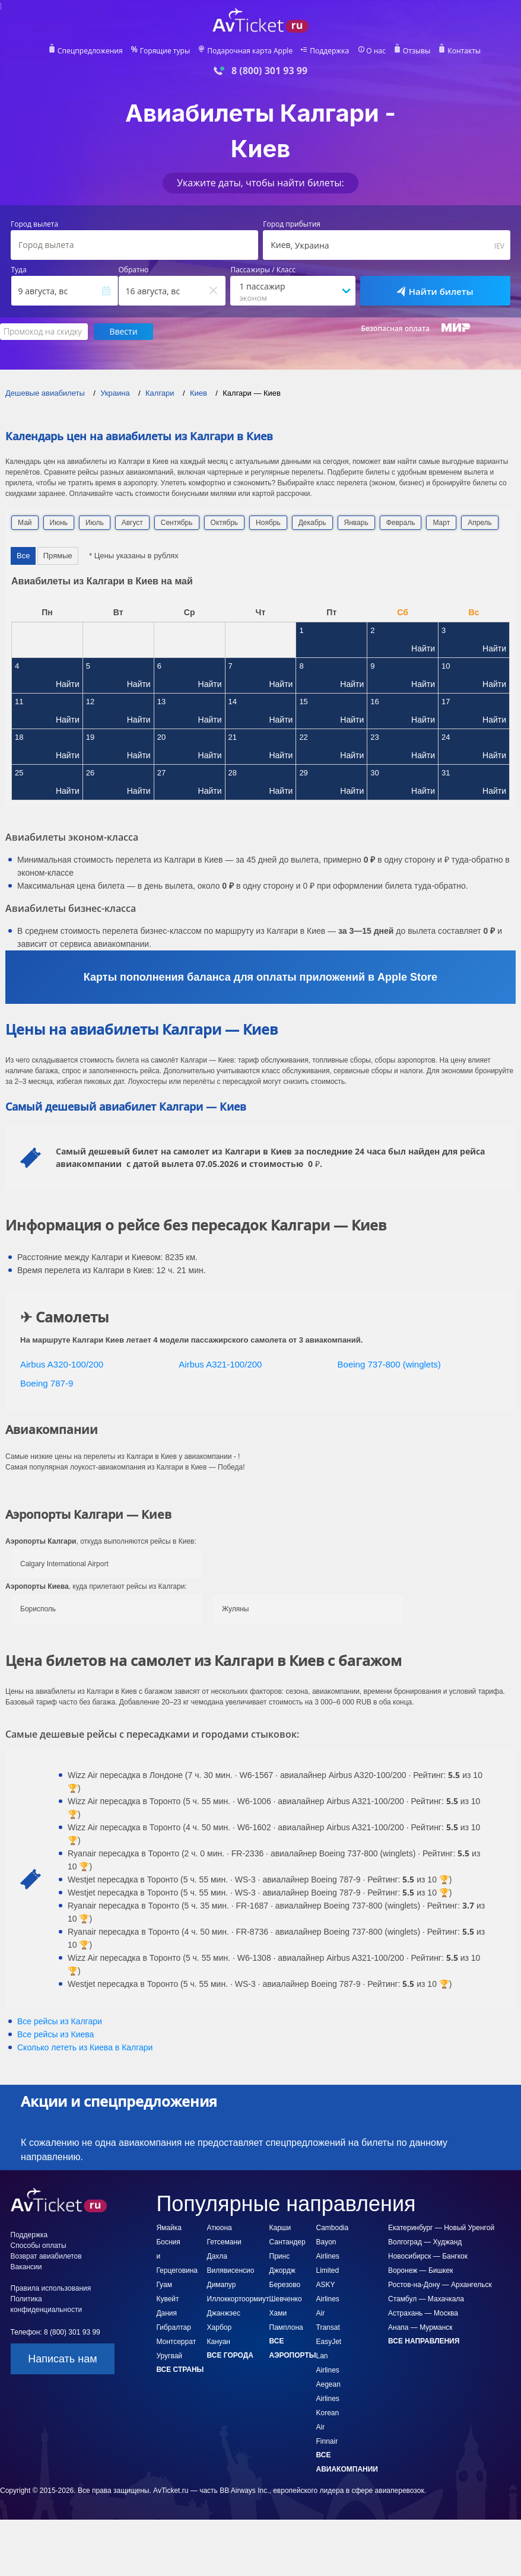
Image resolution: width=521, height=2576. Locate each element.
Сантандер (287, 2242)
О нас (375, 51)
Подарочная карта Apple (250, 51)
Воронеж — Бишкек (420, 2270)
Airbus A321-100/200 (220, 1364)
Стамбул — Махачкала (426, 2299)
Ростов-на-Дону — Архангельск (440, 2285)
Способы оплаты (38, 2245)
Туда (19, 269)
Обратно (134, 269)
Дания (166, 2313)
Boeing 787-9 (46, 1383)
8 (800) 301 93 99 (269, 71)
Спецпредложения (91, 51)
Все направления (423, 2341)
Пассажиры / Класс (263, 269)
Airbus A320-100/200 (61, 1364)
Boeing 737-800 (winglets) (389, 1364)
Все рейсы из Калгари (59, 2021)
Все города (230, 2355)
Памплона (286, 2327)
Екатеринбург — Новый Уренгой (441, 2228)
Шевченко (285, 2299)
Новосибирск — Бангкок (428, 2256)
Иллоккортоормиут (238, 2299)
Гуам (163, 2285)
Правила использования (51, 2288)
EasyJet (329, 2342)
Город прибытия (291, 224)
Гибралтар (173, 2327)
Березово (285, 2285)
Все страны (180, 2369)
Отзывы (416, 51)
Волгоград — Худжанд (425, 2242)
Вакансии (26, 2267)
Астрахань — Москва (423, 2313)
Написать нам (62, 2359)
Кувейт (167, 2299)
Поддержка (329, 51)
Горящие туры (165, 51)
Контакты (463, 51)
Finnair (327, 2441)
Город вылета (34, 224)
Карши (280, 2228)
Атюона (219, 2228)
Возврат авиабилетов (46, 2256)
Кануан (218, 2342)
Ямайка (168, 2228)
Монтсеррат (176, 2342)
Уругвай (169, 2356)
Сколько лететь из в (85, 2047)
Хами (278, 2313)
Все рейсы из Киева (55, 2034)
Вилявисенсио (231, 2270)
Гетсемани (224, 2242)
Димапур (221, 2285)
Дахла (217, 2256)
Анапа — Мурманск (420, 2327)
